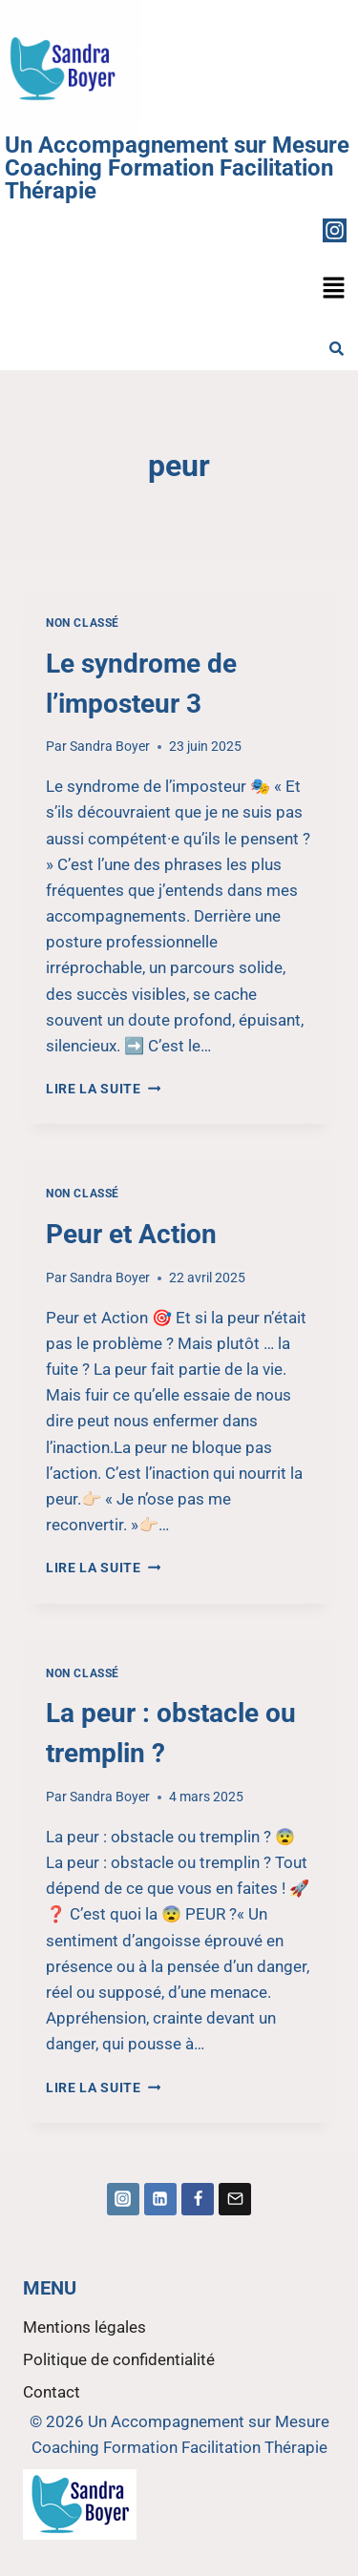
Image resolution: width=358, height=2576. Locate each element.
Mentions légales (84, 2327)
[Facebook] (197, 2199)
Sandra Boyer (110, 746)
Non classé (82, 623)
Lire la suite (103, 1088)
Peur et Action (131, 1234)
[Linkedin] (160, 2199)
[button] (334, 289)
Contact (51, 2391)
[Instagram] (123, 2199)
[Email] (235, 2199)
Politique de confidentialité (119, 2359)
